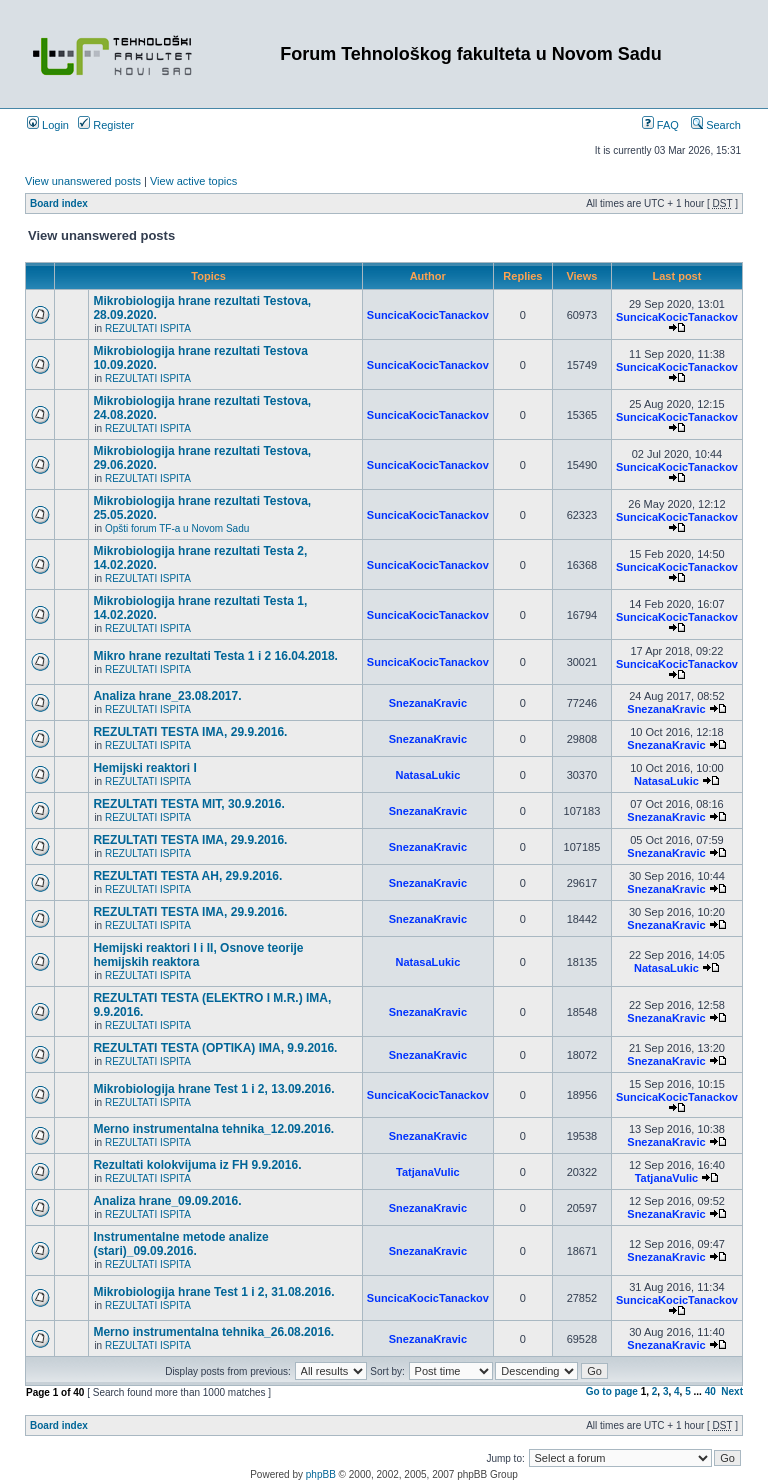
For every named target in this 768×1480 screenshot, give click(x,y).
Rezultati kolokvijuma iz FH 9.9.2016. (197, 1165)
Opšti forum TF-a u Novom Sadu (177, 528)
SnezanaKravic (428, 703)
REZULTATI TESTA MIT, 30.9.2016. (188, 804)
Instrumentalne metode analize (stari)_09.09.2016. (180, 1244)
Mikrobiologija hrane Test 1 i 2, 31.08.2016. (213, 1292)
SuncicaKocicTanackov (428, 315)
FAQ (660, 125)
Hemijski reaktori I (144, 768)
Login (48, 125)
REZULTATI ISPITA (148, 328)
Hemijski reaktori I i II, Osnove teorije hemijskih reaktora (198, 955)
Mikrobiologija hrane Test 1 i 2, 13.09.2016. (213, 1089)
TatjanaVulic (428, 1172)
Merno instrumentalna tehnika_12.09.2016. (213, 1129)
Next (732, 1391)
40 (710, 1391)
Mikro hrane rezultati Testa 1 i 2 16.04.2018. (215, 656)
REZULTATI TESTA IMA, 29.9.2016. (190, 732)
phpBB (321, 1474)
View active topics (193, 181)
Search (716, 125)
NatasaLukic (427, 775)
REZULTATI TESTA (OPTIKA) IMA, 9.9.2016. (215, 1048)
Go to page (612, 1391)
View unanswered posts (83, 181)
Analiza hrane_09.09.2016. (167, 1201)
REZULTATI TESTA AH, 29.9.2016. (187, 876)
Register (106, 125)
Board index (59, 203)
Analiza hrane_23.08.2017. (167, 696)
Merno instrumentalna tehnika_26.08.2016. (213, 1332)
